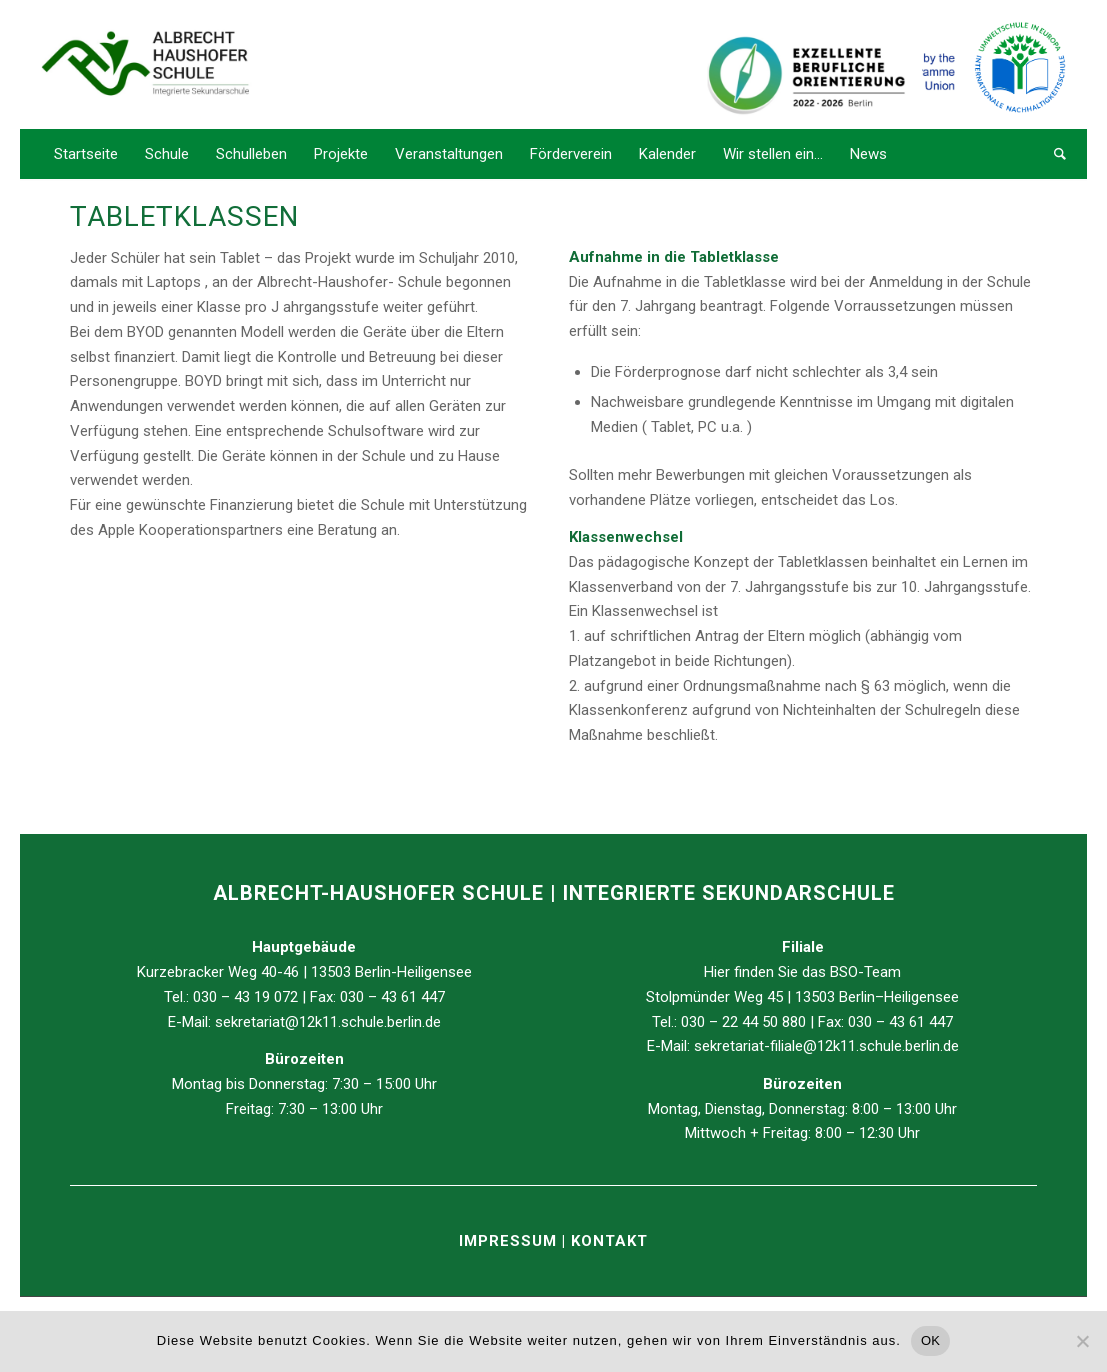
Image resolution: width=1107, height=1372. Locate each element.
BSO (844, 972)
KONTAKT (609, 1241)
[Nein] (1082, 1341)
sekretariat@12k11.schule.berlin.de (328, 1022)
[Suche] (1053, 154)
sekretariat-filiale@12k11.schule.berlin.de (826, 1046)
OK (930, 1340)
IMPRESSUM (510, 1241)
